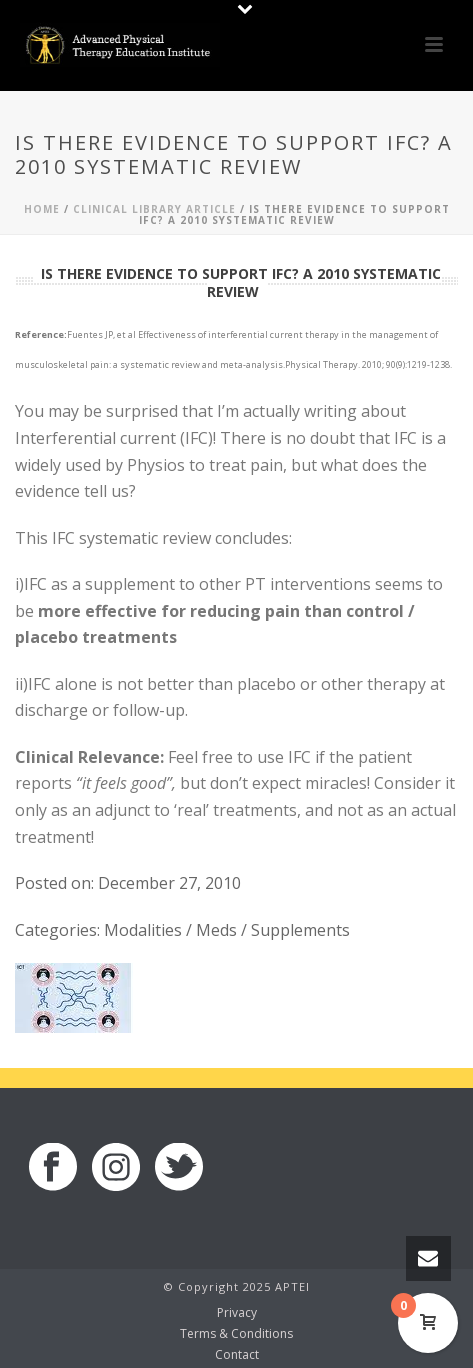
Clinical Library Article (154, 209)
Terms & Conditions (236, 1334)
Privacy (237, 1313)
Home (42, 209)
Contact (237, 1355)
